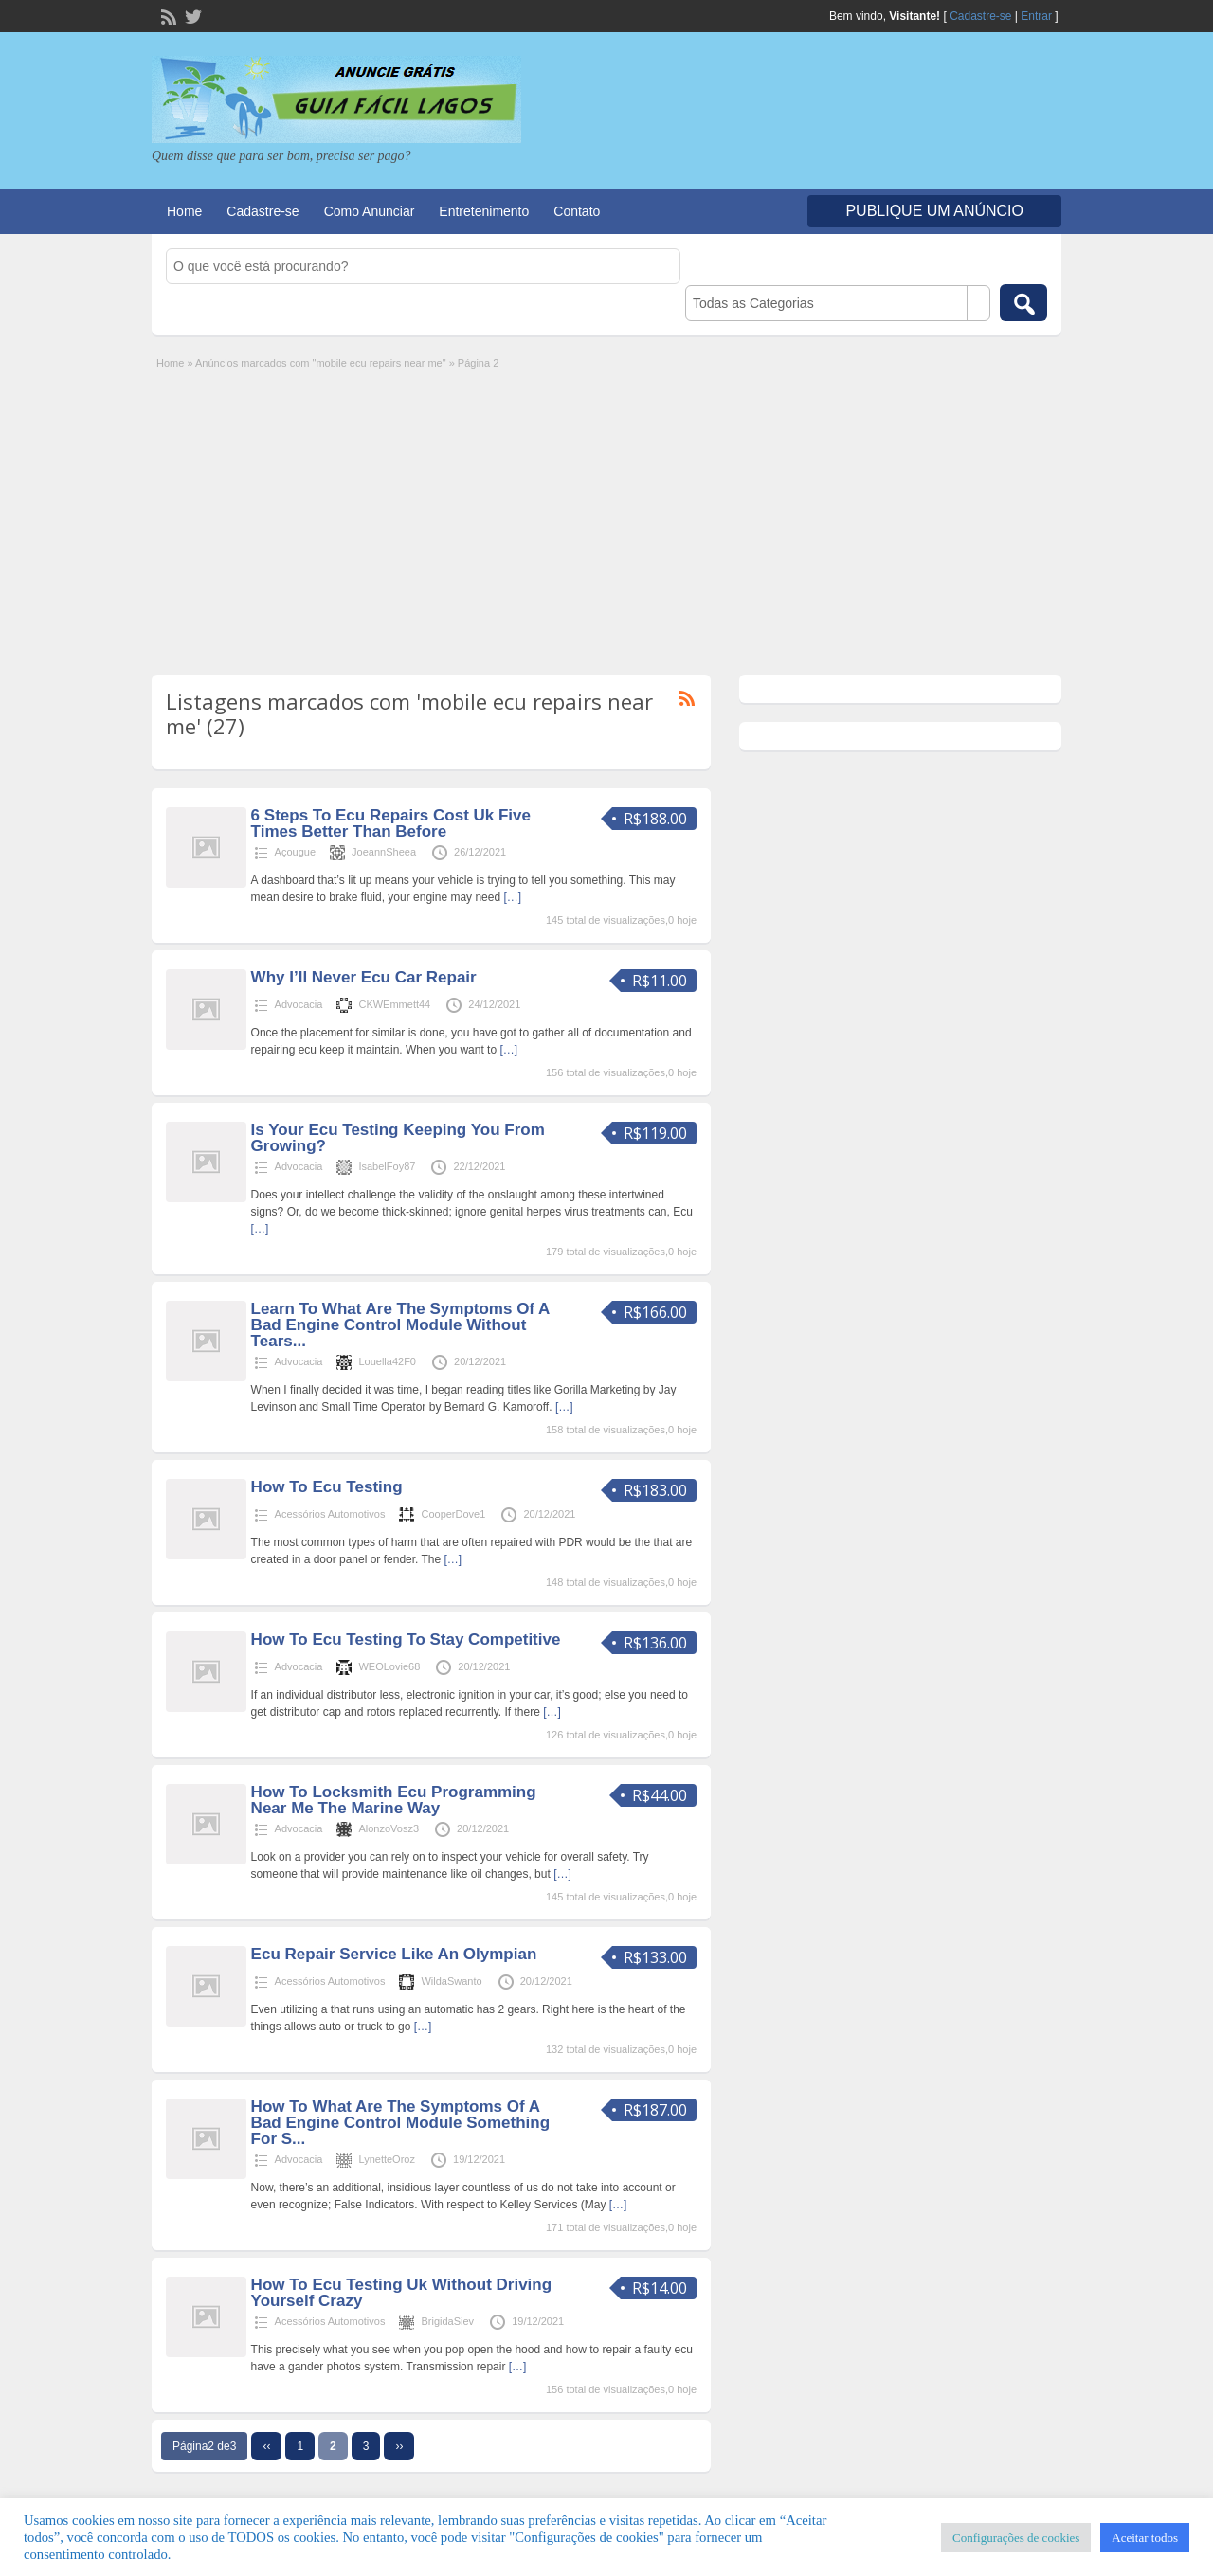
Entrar (1036, 16)
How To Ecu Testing (327, 1487)
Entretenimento (484, 211)
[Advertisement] (606, 513)
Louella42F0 (387, 1361)
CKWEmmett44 (394, 1004)
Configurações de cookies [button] (1015, 2538)
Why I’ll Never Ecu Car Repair (364, 977)
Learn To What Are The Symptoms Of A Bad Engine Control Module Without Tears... (400, 1325)
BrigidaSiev (447, 2321)
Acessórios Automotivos (330, 1514)
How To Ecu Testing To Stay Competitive (406, 1639)
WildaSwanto (451, 1981)
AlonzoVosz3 (388, 1828)
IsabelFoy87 (386, 1166)
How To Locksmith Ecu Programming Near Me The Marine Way (393, 1800)
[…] (512, 897)
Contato (576, 211)
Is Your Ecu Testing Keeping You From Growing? (398, 1138)
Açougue (295, 851)
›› (399, 2446)
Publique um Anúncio (934, 211)
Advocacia (299, 1004)
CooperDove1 (453, 1514)
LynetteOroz (386, 2159)
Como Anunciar (369, 211)
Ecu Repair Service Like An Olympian (394, 1954)
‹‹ (266, 2446)
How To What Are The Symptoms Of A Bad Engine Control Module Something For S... (400, 2123)
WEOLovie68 (389, 1666)
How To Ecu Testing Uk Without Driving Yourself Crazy (401, 2293)
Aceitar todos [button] (1145, 2538)
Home (184, 211)
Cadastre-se (980, 16)
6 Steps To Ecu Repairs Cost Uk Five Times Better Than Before (391, 823)
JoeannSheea (384, 851)
